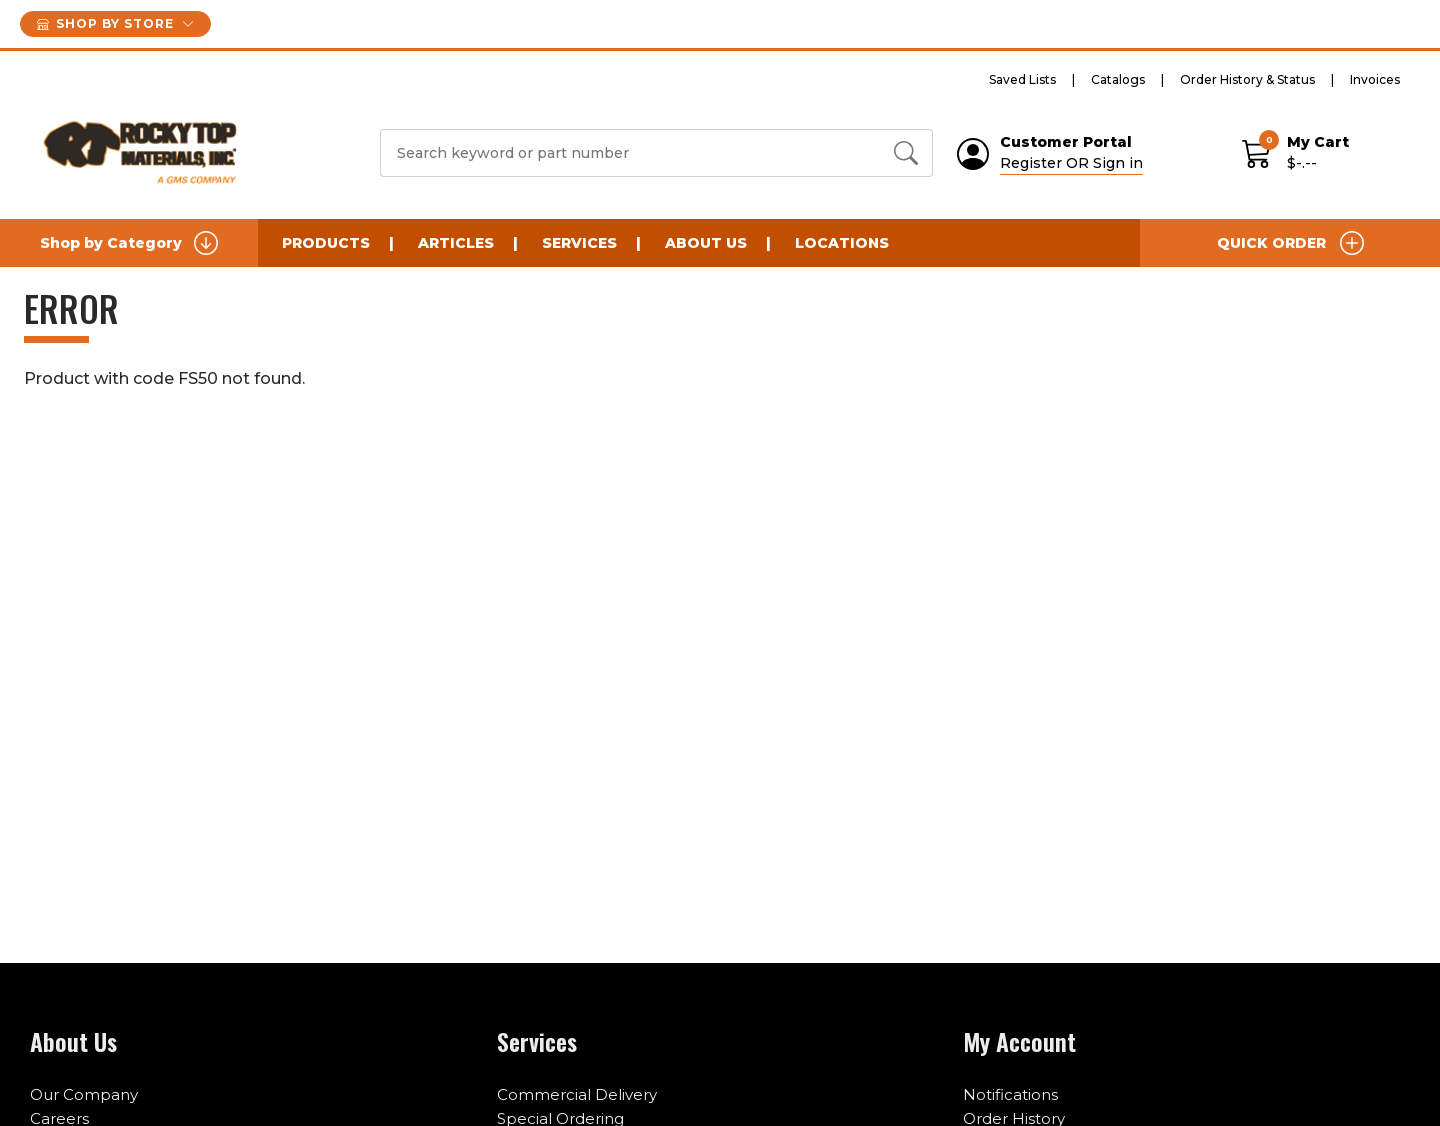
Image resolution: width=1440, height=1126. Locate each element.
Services (579, 243)
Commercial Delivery (577, 1094)
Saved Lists (1022, 79)
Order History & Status (1247, 79)
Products (326, 243)
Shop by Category (129, 243)
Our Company (84, 1094)
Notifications (1010, 1094)
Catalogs (1118, 79)
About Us (706, 243)
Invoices (1375, 79)
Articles (456, 243)
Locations (842, 243)
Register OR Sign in (1071, 163)
